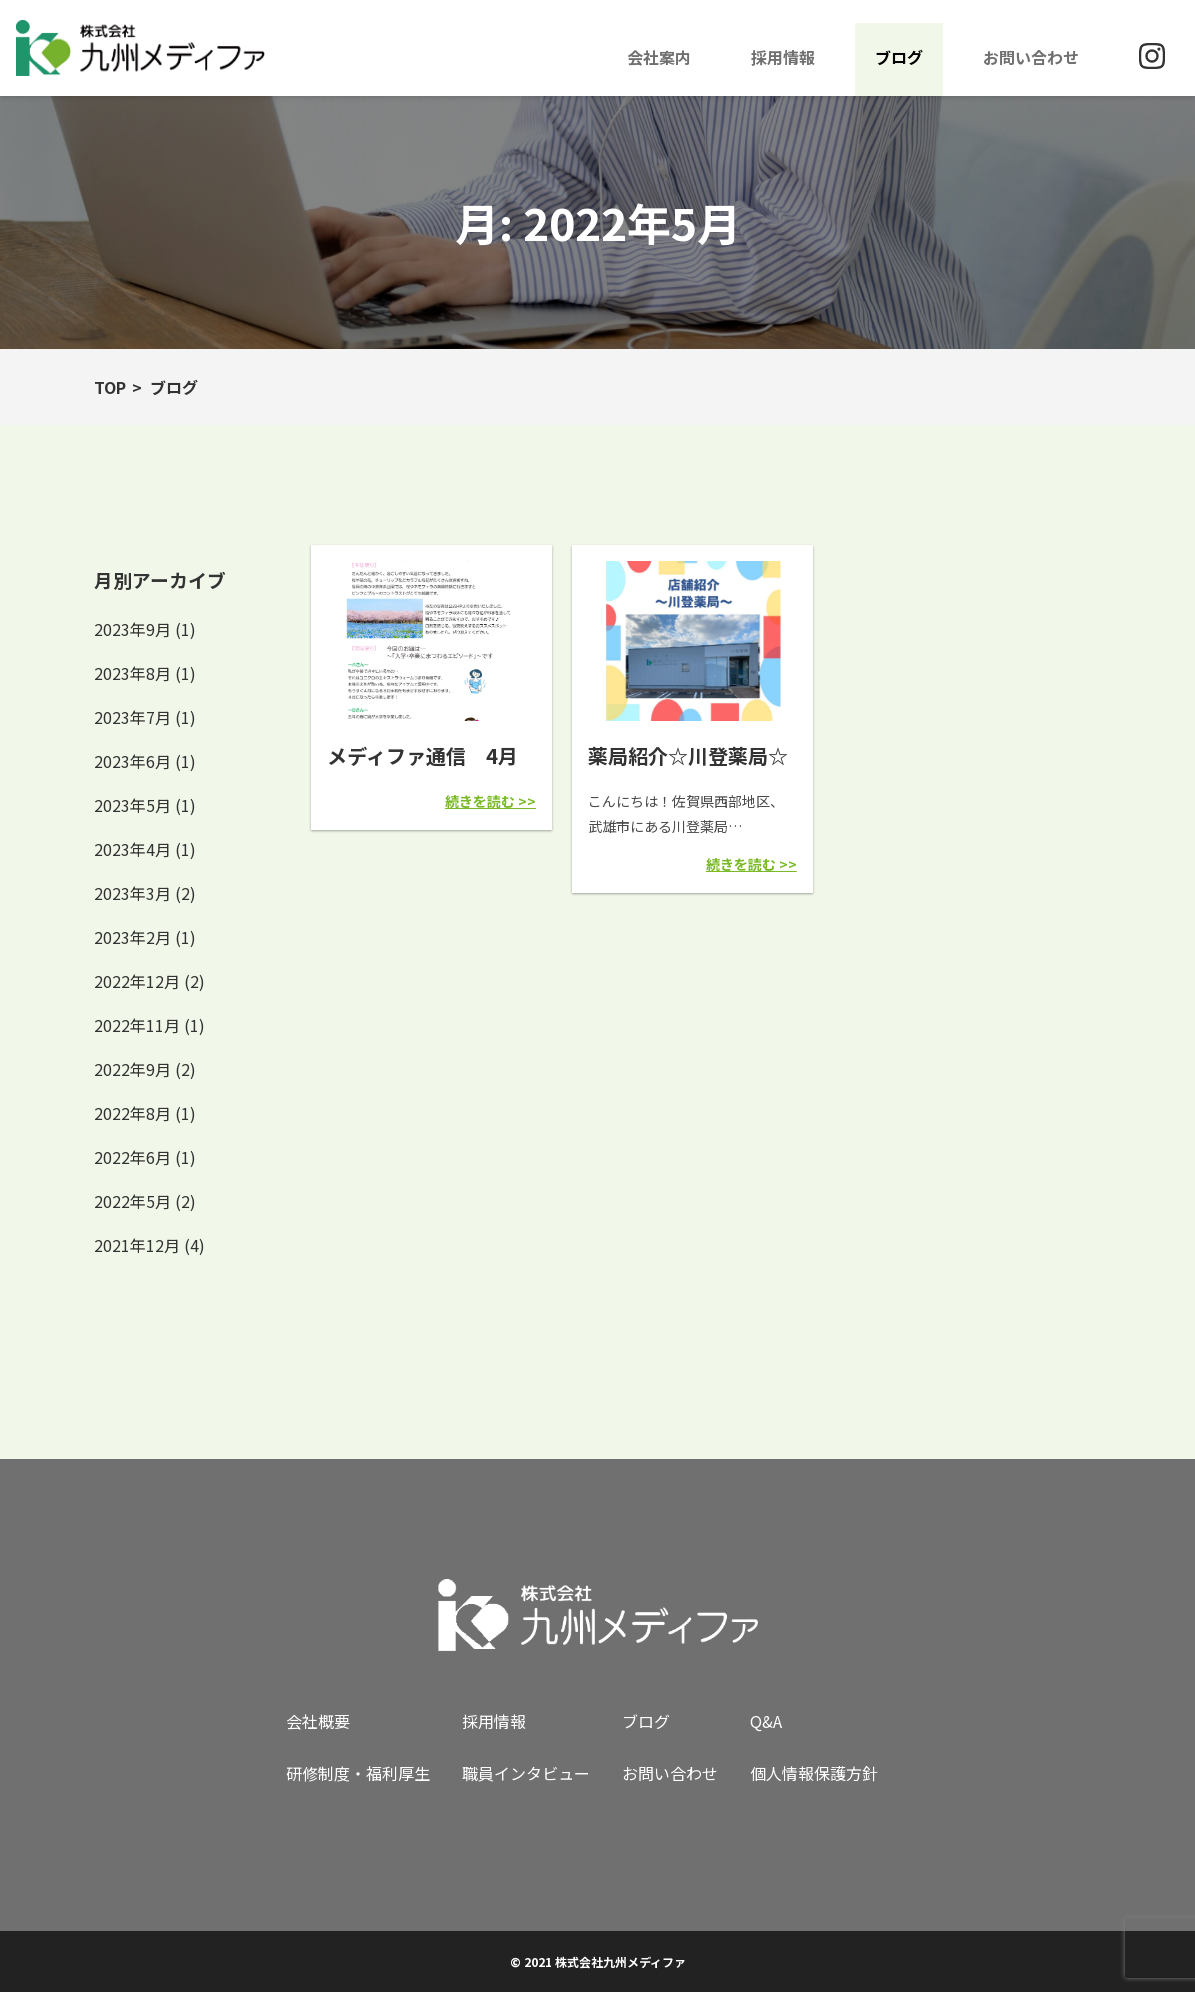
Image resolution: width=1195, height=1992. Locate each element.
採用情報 (783, 57)
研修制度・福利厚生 (358, 1773)
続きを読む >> (490, 801)
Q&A (766, 1721)
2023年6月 (132, 761)
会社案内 (659, 57)
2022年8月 (132, 1113)
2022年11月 (137, 1025)
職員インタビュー (526, 1773)
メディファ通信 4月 (422, 755)
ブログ (899, 57)
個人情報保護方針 (814, 1773)
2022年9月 (132, 1069)
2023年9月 (132, 629)
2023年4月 (132, 849)
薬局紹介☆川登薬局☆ (688, 755)
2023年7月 (132, 717)
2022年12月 (137, 981)
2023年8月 (132, 673)
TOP (110, 387)
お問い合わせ (1031, 57)
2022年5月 (132, 1201)
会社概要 (318, 1721)
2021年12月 (137, 1245)
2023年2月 (132, 937)
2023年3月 (132, 893)
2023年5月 (132, 805)
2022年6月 (132, 1157)
